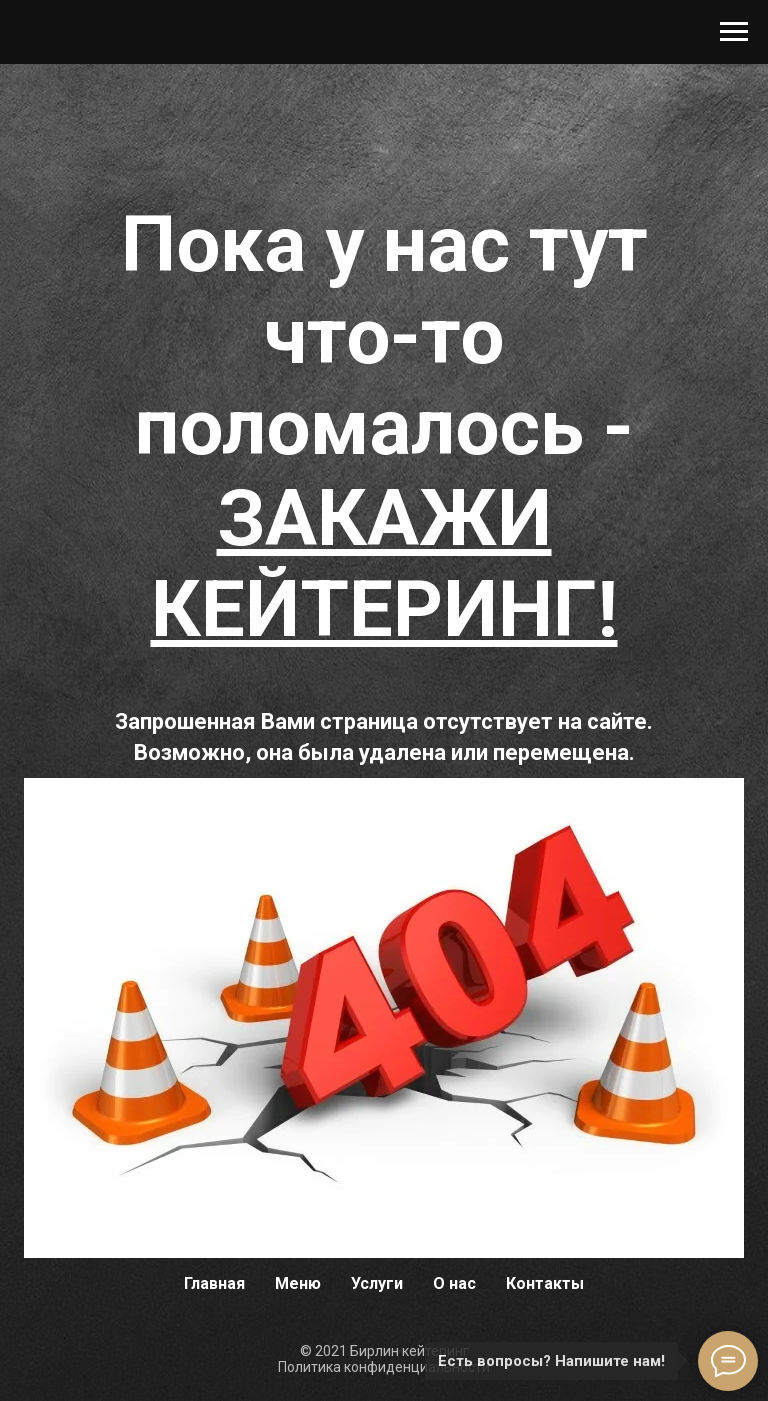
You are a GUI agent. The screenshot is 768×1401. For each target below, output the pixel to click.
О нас (454, 1283)
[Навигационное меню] (734, 32)
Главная (214, 1283)
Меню (298, 1283)
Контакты (545, 1283)
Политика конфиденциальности (384, 1367)
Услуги (377, 1283)
